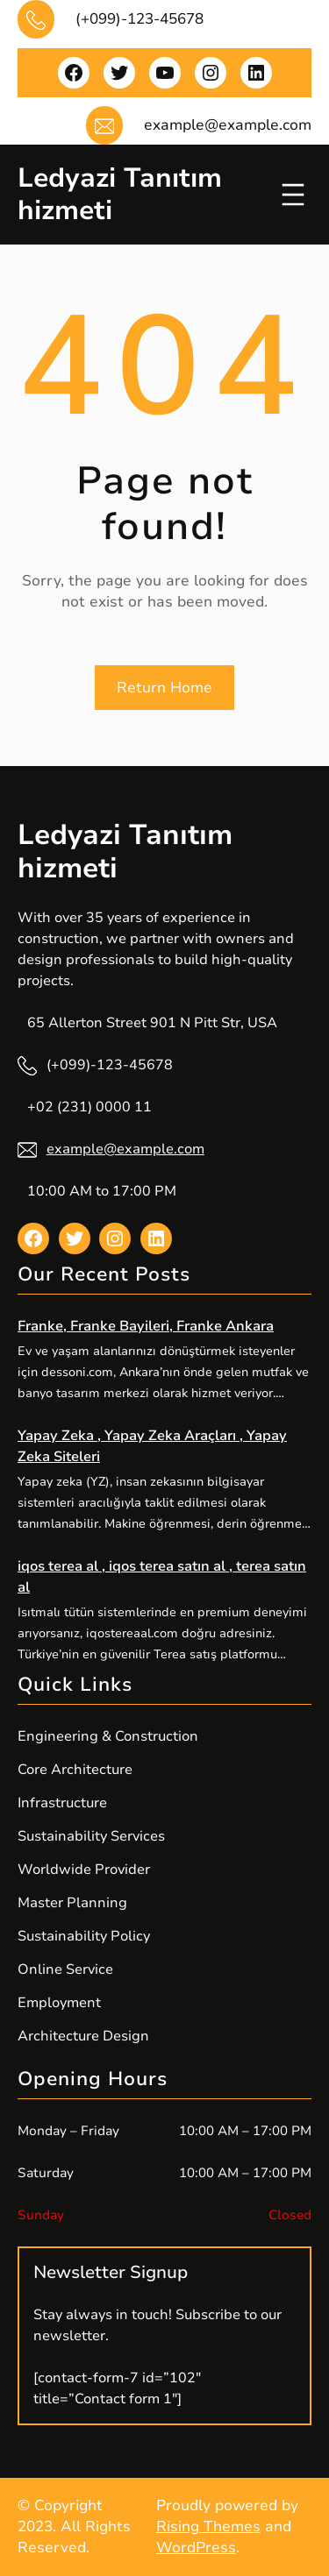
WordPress (196, 2547)
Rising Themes (208, 2526)
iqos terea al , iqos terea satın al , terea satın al (162, 1577)
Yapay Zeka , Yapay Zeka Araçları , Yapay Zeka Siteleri (152, 1446)
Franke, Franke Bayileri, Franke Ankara (146, 1326)
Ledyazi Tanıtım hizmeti (120, 194)
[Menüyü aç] (293, 194)
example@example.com (125, 1149)
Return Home (164, 688)
